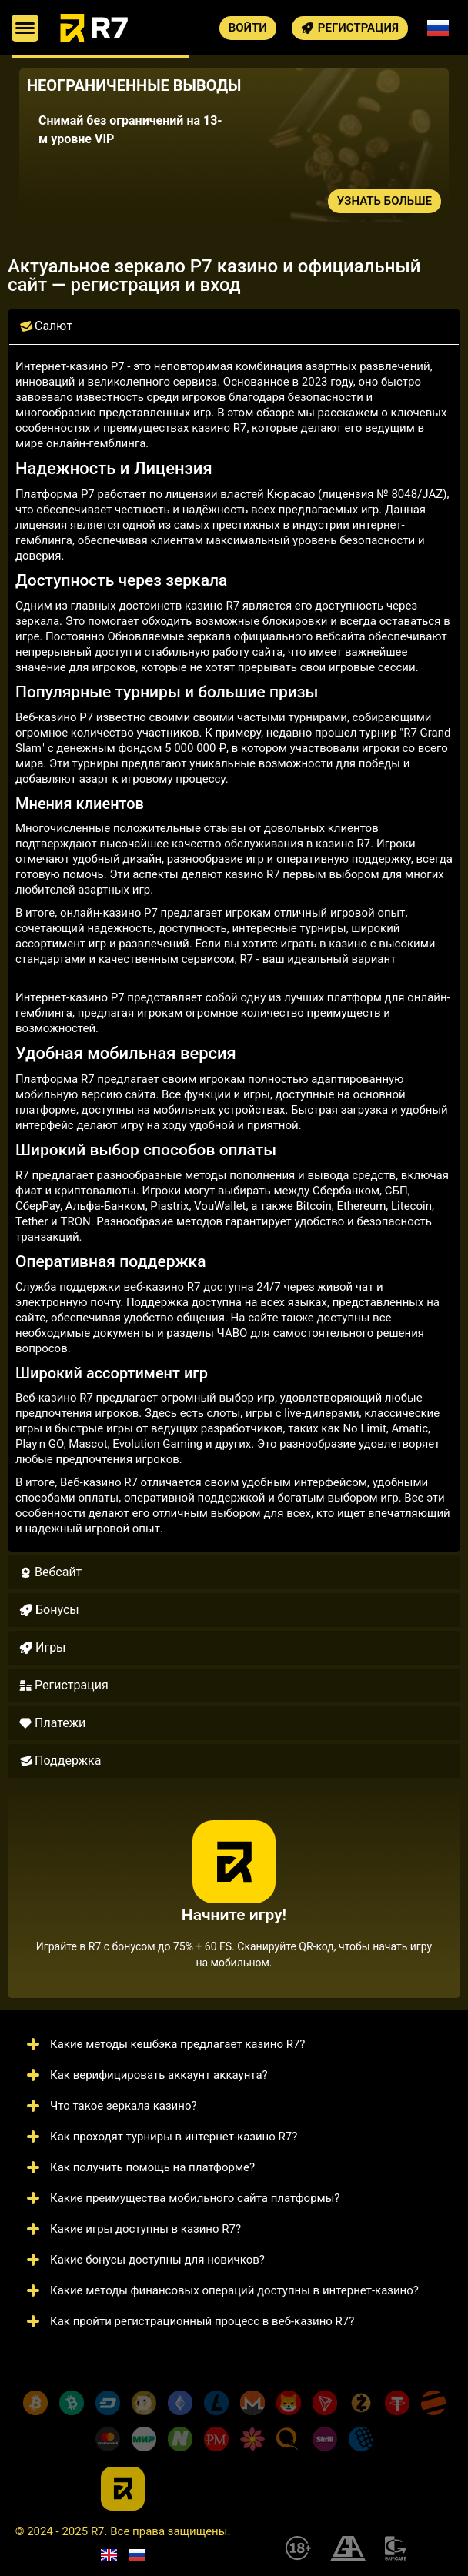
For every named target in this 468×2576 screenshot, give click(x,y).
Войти (248, 28)
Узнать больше (384, 201)
